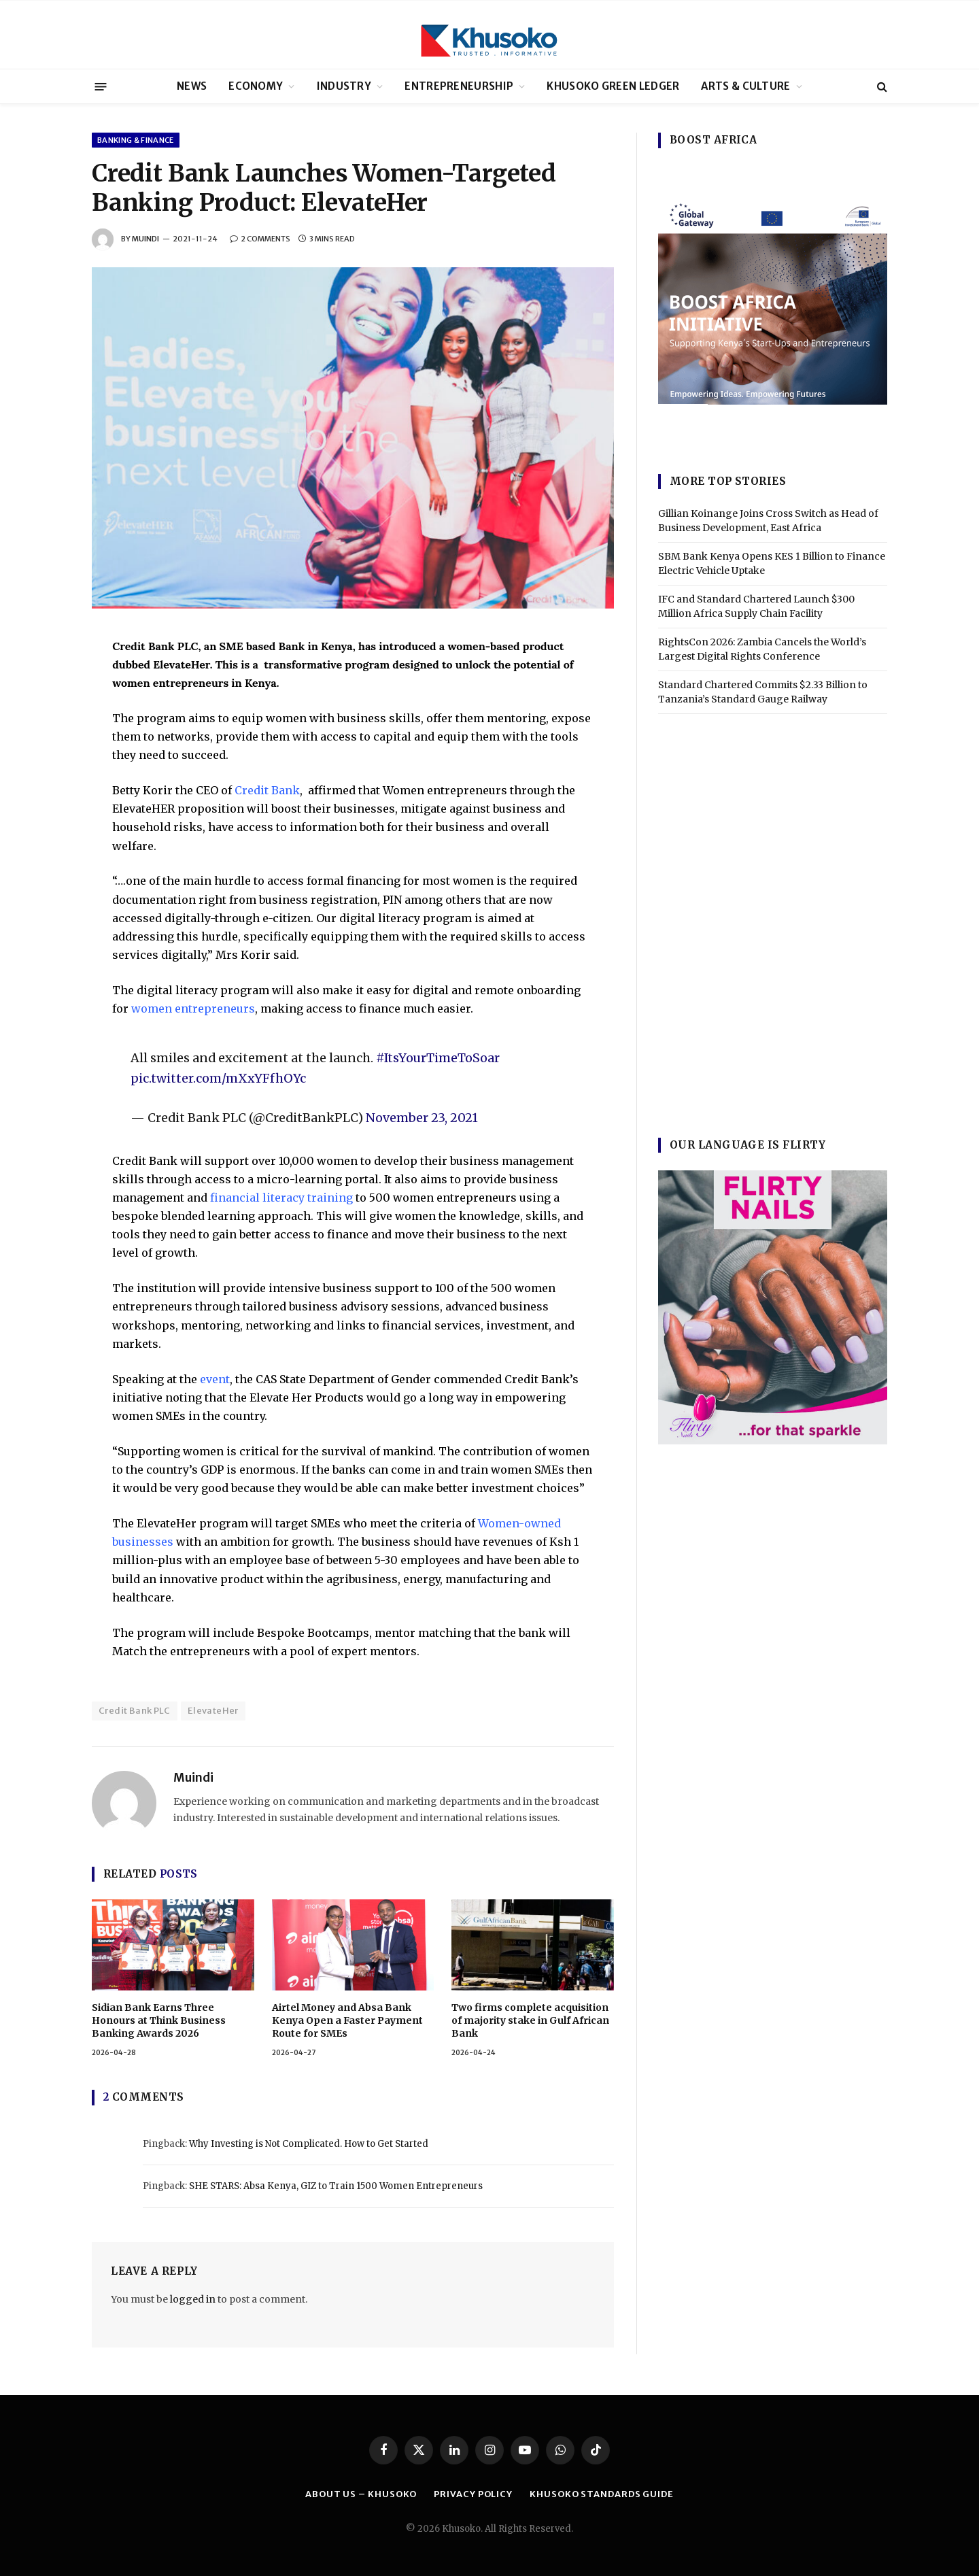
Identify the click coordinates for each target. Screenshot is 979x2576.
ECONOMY (255, 86)
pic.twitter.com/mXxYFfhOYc (218, 1078)
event (215, 1379)
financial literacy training (281, 1197)
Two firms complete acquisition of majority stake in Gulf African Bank (530, 2020)
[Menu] (101, 86)
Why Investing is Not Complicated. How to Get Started (308, 2144)
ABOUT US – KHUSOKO (361, 2494)
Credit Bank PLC (135, 1710)
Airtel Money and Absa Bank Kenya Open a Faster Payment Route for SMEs (347, 2020)
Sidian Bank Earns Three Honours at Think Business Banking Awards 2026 (159, 2020)
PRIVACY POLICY (473, 2494)
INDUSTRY (344, 86)
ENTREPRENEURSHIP (459, 86)
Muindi (145, 238)
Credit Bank (267, 790)
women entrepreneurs (193, 1008)
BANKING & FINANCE (135, 140)
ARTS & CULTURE (745, 86)
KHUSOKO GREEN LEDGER (613, 86)
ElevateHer (213, 1710)
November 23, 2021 (422, 1117)
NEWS (192, 86)
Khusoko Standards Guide (602, 2494)
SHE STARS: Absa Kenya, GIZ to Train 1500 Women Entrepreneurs (336, 2186)
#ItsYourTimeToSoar (438, 1058)
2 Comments (260, 238)
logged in (193, 2299)
